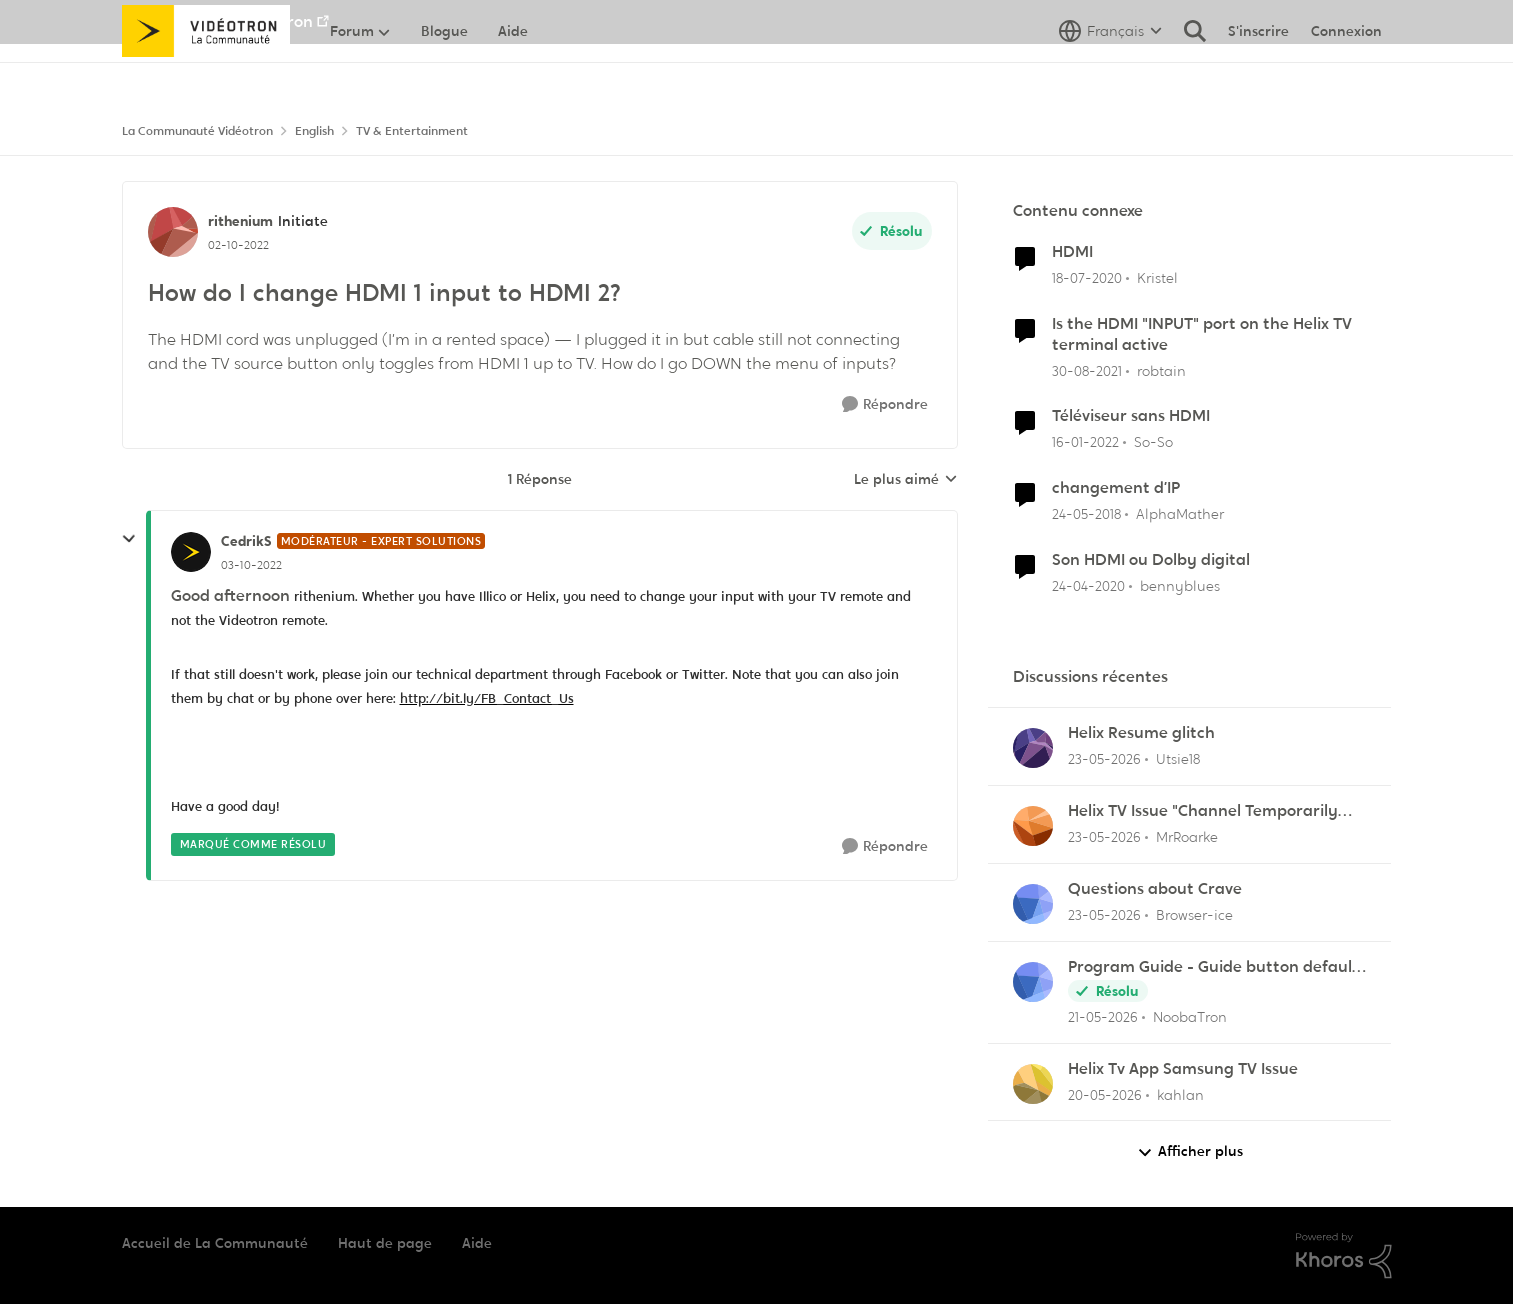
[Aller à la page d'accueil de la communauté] (206, 75)
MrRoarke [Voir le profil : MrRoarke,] (1187, 837)
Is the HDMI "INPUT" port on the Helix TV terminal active (1202, 334)
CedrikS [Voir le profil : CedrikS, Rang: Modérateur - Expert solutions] (246, 541)
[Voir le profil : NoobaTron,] (1033, 982)
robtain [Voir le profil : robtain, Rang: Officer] (1161, 370)
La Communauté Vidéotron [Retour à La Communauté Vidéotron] (197, 131)
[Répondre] (885, 404)
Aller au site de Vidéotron (217, 21)
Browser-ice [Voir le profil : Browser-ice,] (1194, 915)
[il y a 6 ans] (1087, 278)
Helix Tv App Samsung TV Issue (1183, 1069)
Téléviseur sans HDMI (1131, 416)
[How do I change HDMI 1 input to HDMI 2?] (251, 565)
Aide (477, 1243)
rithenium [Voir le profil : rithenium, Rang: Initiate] (240, 221)
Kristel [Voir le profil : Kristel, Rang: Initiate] (1157, 278)
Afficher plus (1190, 1151)
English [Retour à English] (314, 131)
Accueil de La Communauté (215, 1243)
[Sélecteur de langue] (1110, 75)
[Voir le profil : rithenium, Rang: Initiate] (173, 232)
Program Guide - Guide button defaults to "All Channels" (1217, 967)
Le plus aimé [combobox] (906, 480)
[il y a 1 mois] (1104, 759)
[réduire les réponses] (129, 539)
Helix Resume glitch (1141, 733)
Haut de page (385, 1243)
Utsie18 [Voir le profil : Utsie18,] (1178, 759)
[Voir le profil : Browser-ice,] (1033, 904)
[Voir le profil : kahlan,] (1033, 1084)
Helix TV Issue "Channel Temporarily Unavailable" (1203, 811)
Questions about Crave (1155, 889)
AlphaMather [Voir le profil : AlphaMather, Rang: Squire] (1180, 514)
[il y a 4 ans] (1087, 370)
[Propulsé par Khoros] (1344, 1256)
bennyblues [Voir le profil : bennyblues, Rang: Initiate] (1180, 586)
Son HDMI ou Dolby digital (1151, 560)
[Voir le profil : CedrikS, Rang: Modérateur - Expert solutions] (191, 552)
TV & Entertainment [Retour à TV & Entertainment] (412, 131)
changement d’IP (1116, 488)
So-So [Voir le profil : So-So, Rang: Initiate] (1153, 442)
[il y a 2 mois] (1103, 1017)
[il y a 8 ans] (1086, 514)
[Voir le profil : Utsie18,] (1033, 748)
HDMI (1072, 252)
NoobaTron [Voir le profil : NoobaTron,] (1190, 1017)
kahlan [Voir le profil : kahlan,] (1180, 1094)
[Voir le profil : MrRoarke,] (1033, 826)
